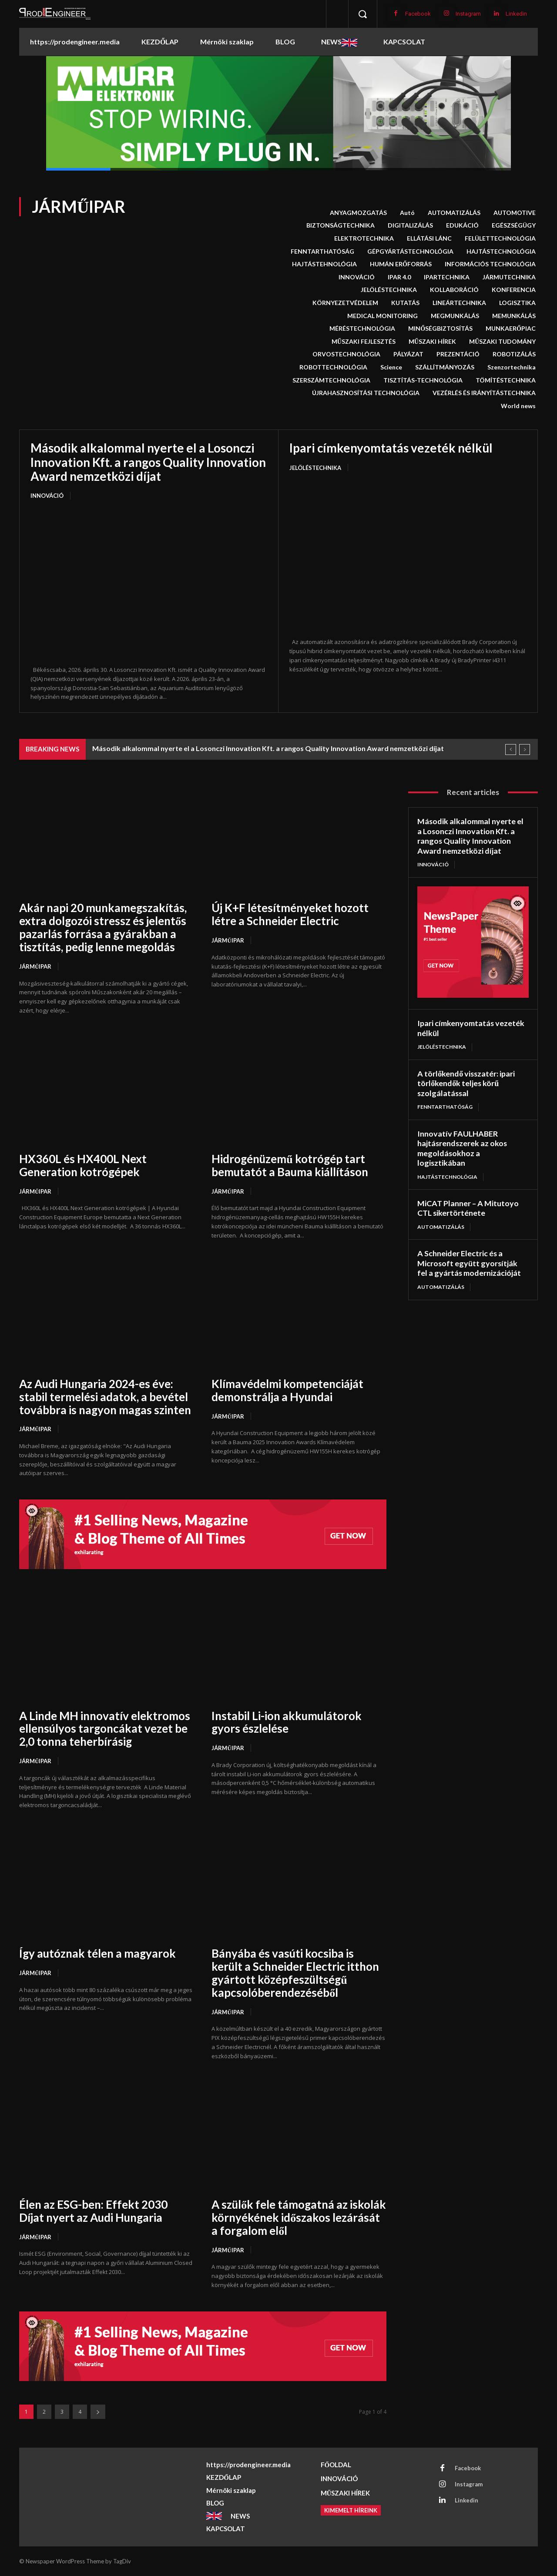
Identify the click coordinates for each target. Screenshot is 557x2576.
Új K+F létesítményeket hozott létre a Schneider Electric (290, 914)
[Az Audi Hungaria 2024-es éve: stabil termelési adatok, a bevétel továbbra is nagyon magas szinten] (106, 1314)
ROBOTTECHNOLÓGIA (333, 367)
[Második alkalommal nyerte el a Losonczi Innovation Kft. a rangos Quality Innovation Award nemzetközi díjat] (148, 583)
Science (391, 367)
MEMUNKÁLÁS (514, 316)
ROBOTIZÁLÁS (514, 354)
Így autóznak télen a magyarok (97, 1953)
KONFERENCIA (514, 289)
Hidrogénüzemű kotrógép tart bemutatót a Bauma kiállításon (290, 1165)
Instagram (468, 13)
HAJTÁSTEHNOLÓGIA (324, 264)
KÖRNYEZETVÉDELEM (345, 303)
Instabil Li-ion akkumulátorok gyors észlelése (287, 1722)
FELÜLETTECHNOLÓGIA (500, 238)
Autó (407, 212)
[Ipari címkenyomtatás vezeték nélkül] (408, 555)
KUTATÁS (405, 303)
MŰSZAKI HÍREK (432, 341)
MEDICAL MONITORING (382, 316)
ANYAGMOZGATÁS (358, 212)
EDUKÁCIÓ (462, 225)
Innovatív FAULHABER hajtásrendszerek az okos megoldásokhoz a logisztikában (462, 1148)
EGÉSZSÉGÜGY (514, 225)
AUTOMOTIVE (514, 212)
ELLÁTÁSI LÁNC (429, 238)
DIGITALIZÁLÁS (410, 225)
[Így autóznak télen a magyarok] (106, 1883)
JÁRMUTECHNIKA (509, 277)
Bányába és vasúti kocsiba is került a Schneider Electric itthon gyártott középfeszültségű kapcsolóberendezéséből (296, 1972)
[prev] (510, 749)
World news (518, 406)
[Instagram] (446, 13)
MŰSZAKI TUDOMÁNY (502, 341)
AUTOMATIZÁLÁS (454, 212)
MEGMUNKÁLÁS (455, 316)
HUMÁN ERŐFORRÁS (401, 264)
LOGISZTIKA (517, 303)
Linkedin (516, 13)
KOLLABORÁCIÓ (454, 289)
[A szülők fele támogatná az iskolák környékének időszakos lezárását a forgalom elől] (298, 2135)
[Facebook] (395, 13)
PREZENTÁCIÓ (458, 354)
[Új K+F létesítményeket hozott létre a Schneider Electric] (298, 838)
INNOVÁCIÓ (357, 277)
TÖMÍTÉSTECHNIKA (506, 380)
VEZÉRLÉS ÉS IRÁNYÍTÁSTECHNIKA (484, 393)
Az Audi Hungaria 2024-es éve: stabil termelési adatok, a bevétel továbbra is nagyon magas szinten (105, 1397)
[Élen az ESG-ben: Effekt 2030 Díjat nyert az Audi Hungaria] (106, 2135)
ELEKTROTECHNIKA (364, 238)
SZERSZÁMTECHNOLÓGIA (331, 380)
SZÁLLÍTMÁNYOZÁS (444, 367)
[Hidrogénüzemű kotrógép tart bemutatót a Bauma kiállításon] (298, 1089)
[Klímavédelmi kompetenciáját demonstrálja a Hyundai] (298, 1314)
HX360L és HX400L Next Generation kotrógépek (83, 1165)
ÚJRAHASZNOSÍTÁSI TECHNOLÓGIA (365, 393)
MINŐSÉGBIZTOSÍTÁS (440, 328)
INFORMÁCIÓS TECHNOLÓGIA (490, 264)
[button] (362, 14)
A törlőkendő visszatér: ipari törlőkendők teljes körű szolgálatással (466, 1083)
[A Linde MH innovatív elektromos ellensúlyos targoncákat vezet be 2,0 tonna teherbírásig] (106, 1645)
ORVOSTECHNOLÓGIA (346, 354)
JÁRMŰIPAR (35, 966)
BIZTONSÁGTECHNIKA (340, 225)
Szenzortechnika (511, 367)
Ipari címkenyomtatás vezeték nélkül (391, 447)
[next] (524, 749)
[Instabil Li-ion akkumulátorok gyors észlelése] (298, 1645)
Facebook (418, 13)
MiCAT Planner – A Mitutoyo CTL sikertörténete (468, 1208)
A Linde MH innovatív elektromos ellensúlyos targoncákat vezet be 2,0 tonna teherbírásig (105, 1729)
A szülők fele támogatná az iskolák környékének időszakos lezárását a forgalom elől (290, 2217)
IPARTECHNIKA (447, 277)
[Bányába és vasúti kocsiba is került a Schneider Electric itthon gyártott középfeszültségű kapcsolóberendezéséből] (298, 1883)
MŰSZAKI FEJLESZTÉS (364, 341)
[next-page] (98, 2412)
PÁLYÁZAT (408, 354)
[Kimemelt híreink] (351, 2510)
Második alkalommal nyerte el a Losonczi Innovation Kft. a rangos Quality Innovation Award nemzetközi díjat (148, 461)
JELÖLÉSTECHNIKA (389, 289)
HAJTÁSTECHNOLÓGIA (501, 251)
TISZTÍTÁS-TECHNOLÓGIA (423, 380)
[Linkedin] (496, 13)
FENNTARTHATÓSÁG (322, 251)
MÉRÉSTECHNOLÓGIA (362, 328)
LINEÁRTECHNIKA (459, 303)
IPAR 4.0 (399, 277)
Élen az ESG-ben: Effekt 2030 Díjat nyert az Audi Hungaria (93, 2210)
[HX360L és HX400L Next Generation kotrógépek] (106, 1089)
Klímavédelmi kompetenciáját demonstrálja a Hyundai (287, 1390)
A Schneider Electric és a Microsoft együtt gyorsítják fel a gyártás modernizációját (469, 1263)
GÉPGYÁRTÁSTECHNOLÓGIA (410, 251)
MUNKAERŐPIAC (511, 328)
